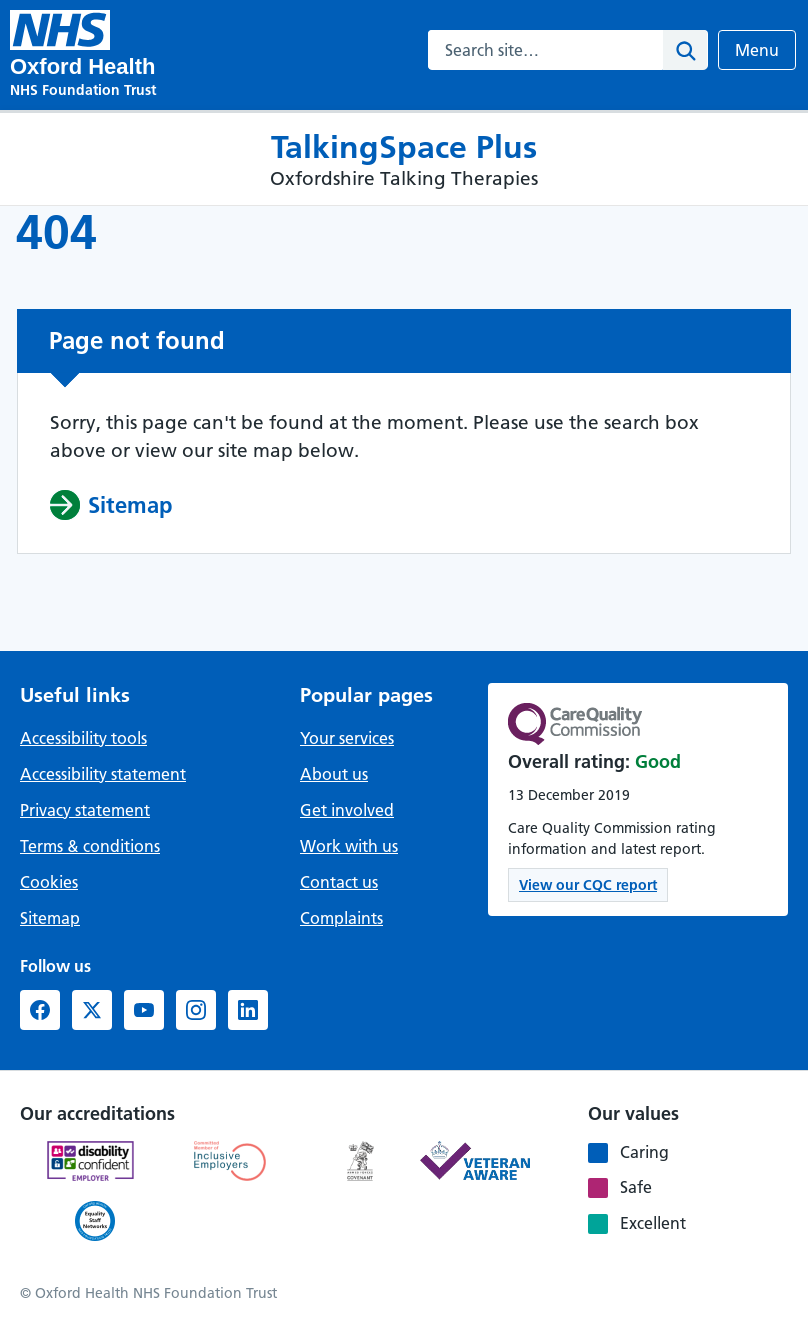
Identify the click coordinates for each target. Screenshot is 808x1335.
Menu (764, 49)
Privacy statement (85, 810)
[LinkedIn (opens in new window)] (248, 1010)
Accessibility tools (83, 738)
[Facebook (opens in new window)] (40, 1010)
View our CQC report (588, 885)
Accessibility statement (103, 774)
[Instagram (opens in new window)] (196, 1010)
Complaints (341, 918)
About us (334, 774)
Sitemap (50, 918)
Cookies (49, 882)
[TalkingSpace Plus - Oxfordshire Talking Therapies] (60, 30)
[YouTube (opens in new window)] (144, 1010)
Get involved (347, 810)
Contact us (339, 882)
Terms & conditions (90, 846)
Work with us (349, 846)
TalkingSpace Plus (404, 147)
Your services (347, 738)
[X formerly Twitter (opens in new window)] (92, 1010)
